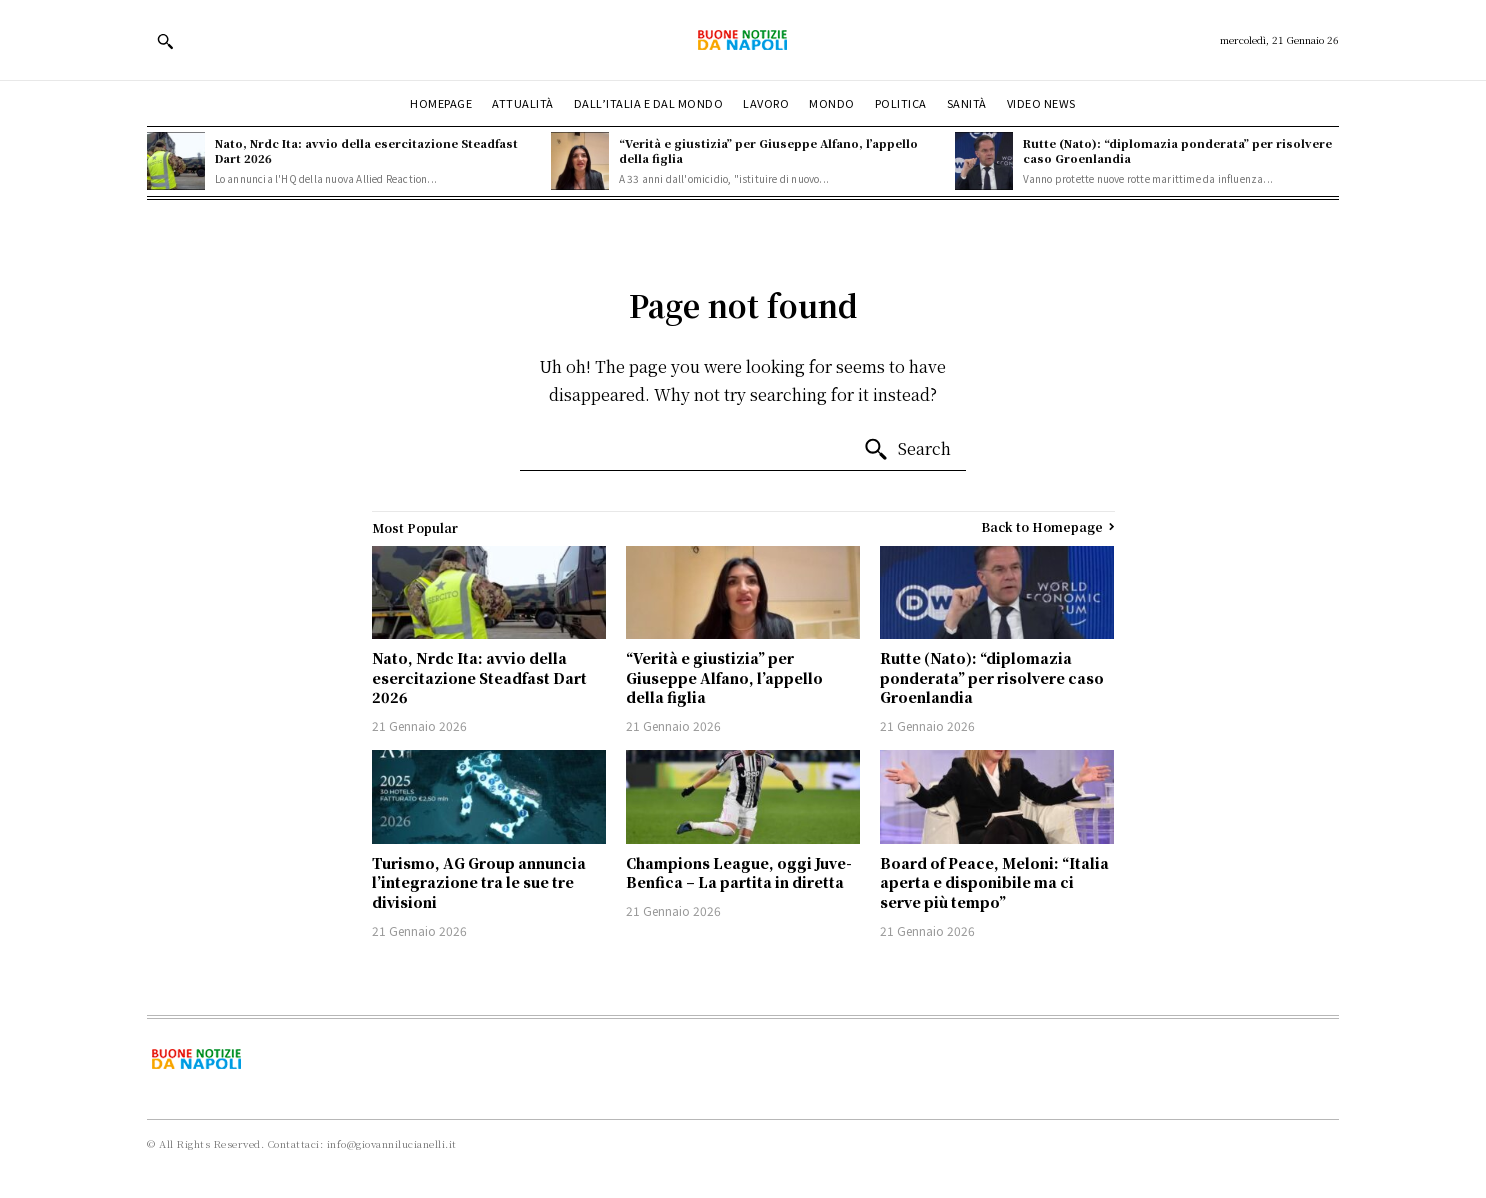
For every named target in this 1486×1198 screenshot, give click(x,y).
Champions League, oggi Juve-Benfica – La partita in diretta (739, 873)
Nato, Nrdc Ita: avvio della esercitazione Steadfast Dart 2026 (366, 150)
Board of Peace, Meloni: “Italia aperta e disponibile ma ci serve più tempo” (994, 882)
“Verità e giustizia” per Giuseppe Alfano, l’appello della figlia (768, 150)
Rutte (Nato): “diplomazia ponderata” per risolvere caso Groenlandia (1177, 150)
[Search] (907, 450)
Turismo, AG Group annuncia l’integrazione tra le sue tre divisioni (479, 882)
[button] (165, 41)
